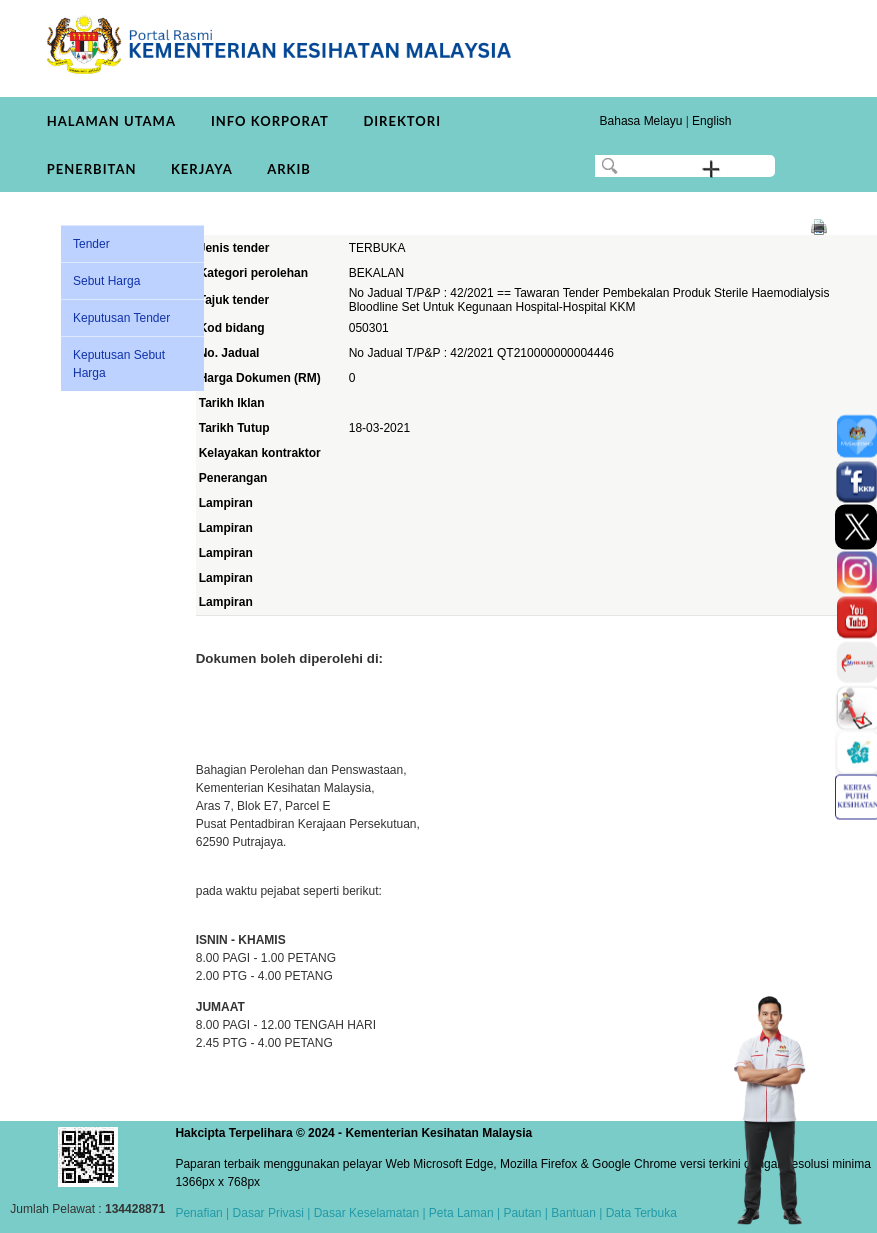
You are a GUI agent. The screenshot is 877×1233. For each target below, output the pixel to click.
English (711, 121)
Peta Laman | (465, 1213)
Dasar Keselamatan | (367, 1213)
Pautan (522, 1213)
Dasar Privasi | (269, 1213)
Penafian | (202, 1213)
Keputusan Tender (121, 318)
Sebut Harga (106, 281)
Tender (91, 244)
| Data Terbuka (636, 1213)
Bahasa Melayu (641, 121)
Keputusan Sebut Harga (119, 364)
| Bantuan (568, 1213)
